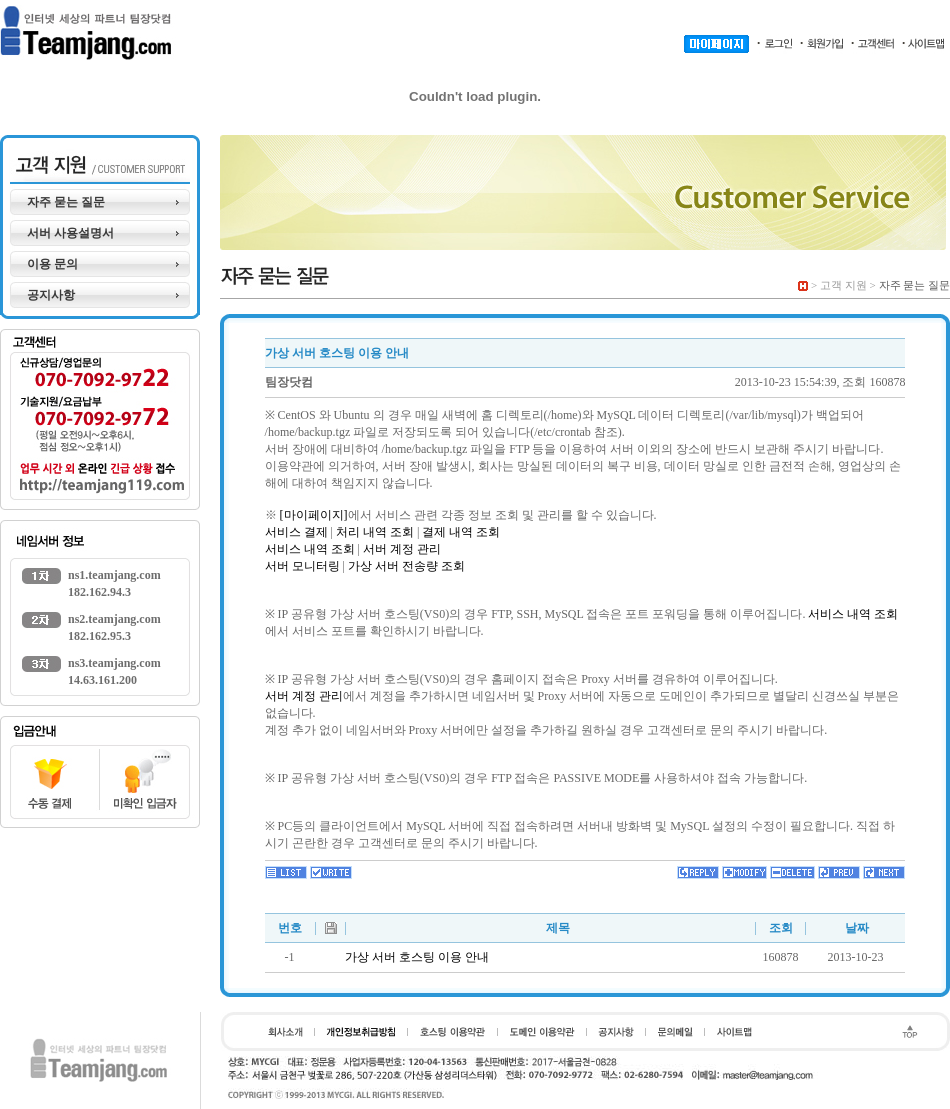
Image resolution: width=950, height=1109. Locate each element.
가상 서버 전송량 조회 (406, 566)
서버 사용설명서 (70, 233)
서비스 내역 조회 (310, 549)
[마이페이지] (314, 515)
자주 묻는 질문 (66, 202)
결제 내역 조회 (461, 532)
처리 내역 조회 (375, 532)
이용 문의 (52, 264)
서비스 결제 (296, 532)
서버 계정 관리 (402, 549)
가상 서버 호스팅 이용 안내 (417, 957)
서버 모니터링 (302, 566)
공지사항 (51, 295)
